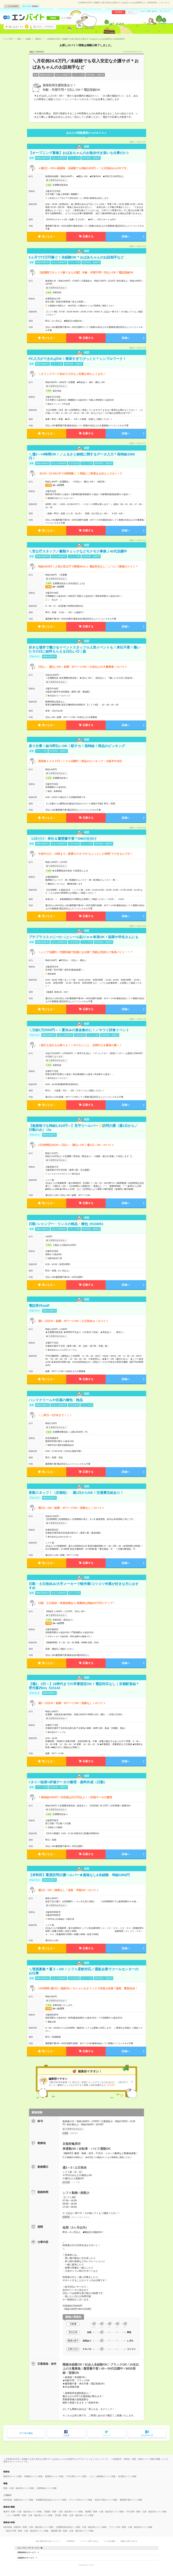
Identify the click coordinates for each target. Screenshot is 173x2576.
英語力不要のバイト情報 (106, 2500)
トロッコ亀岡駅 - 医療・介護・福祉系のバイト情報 (29, 2515)
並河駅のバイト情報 (127, 2476)
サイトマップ (165, 11)
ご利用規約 (70, 2541)
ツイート (107, 2435)
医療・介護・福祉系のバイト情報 (18, 2488)
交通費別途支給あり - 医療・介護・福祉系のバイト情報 (81, 2527)
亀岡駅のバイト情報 (54, 2476)
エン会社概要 (109, 2541)
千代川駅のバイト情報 (76, 2476)
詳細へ (126, 236)
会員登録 (118, 12)
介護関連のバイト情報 (46, 2488)
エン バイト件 (30, 6)
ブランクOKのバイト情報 (80, 2500)
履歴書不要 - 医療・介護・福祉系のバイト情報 (72, 2531)
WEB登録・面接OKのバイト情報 (18, 2500)
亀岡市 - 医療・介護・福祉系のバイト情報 (22, 2511)
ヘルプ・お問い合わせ (148, 11)
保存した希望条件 (45, 26)
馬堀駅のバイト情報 (33, 2476)
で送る (26, 2433)
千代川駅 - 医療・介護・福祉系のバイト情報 (146, 2511)
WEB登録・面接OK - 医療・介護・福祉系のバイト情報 (28, 2527)
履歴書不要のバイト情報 (131, 2500)
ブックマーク (147, 2435)
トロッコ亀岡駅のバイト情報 (102, 2476)
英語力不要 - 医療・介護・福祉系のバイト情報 (27, 2531)
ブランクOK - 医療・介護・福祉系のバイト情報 (130, 2527)
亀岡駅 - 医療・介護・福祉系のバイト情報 (104, 2511)
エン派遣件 (12, 6)
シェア (66, 2435)
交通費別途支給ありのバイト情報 (51, 2500)
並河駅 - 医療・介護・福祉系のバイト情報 (74, 2515)
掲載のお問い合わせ (129, 2541)
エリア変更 (66, 18)
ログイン (131, 12)
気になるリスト (19, 26)
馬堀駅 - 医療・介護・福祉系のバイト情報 (63, 2511)
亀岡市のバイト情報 (12, 2476)
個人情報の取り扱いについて (48, 2541)
